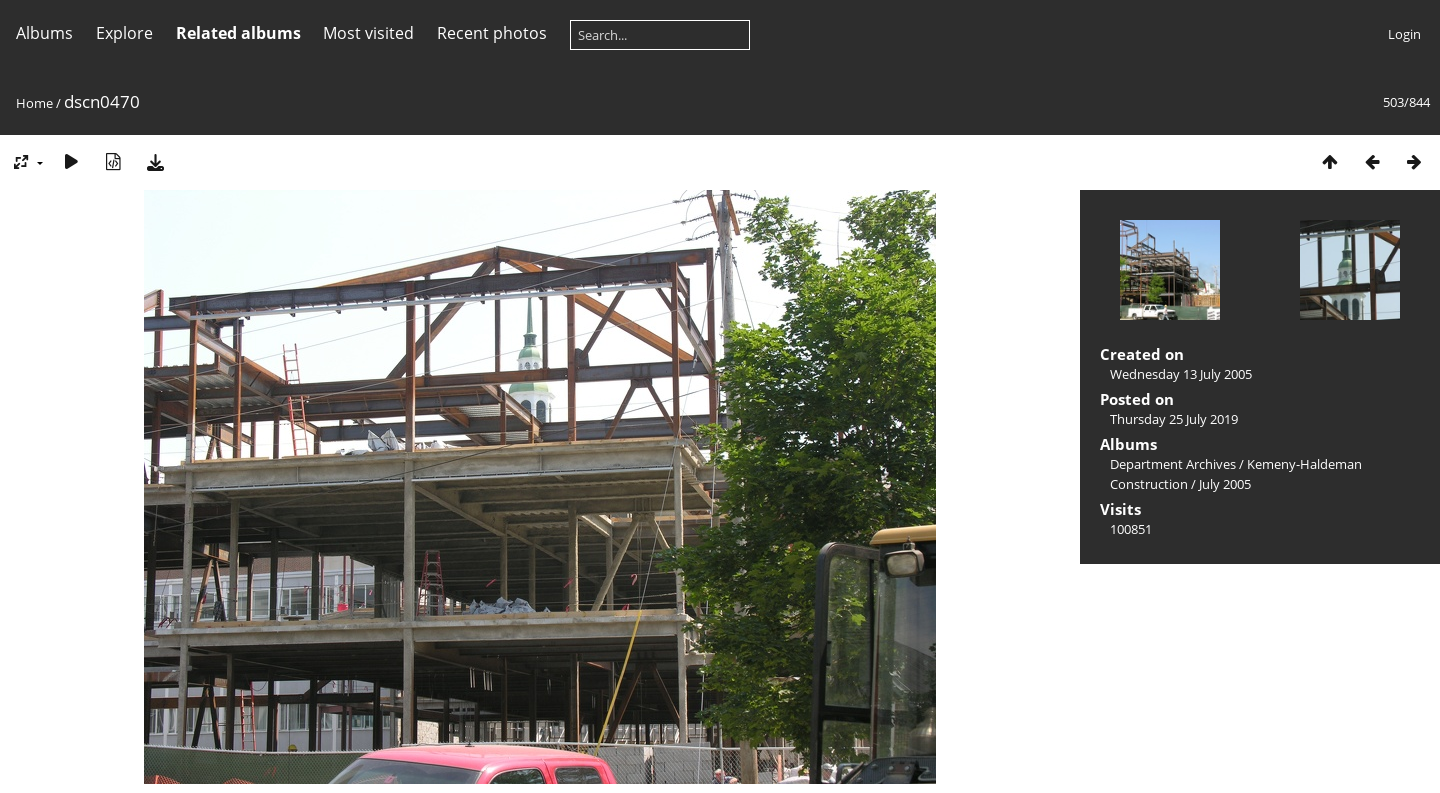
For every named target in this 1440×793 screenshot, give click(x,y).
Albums (44, 33)
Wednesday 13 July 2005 (1181, 374)
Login (1404, 34)
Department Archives (1173, 464)
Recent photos (492, 33)
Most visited (368, 33)
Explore (124, 33)
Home (34, 103)
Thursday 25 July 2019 (1174, 419)
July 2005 (1225, 484)
